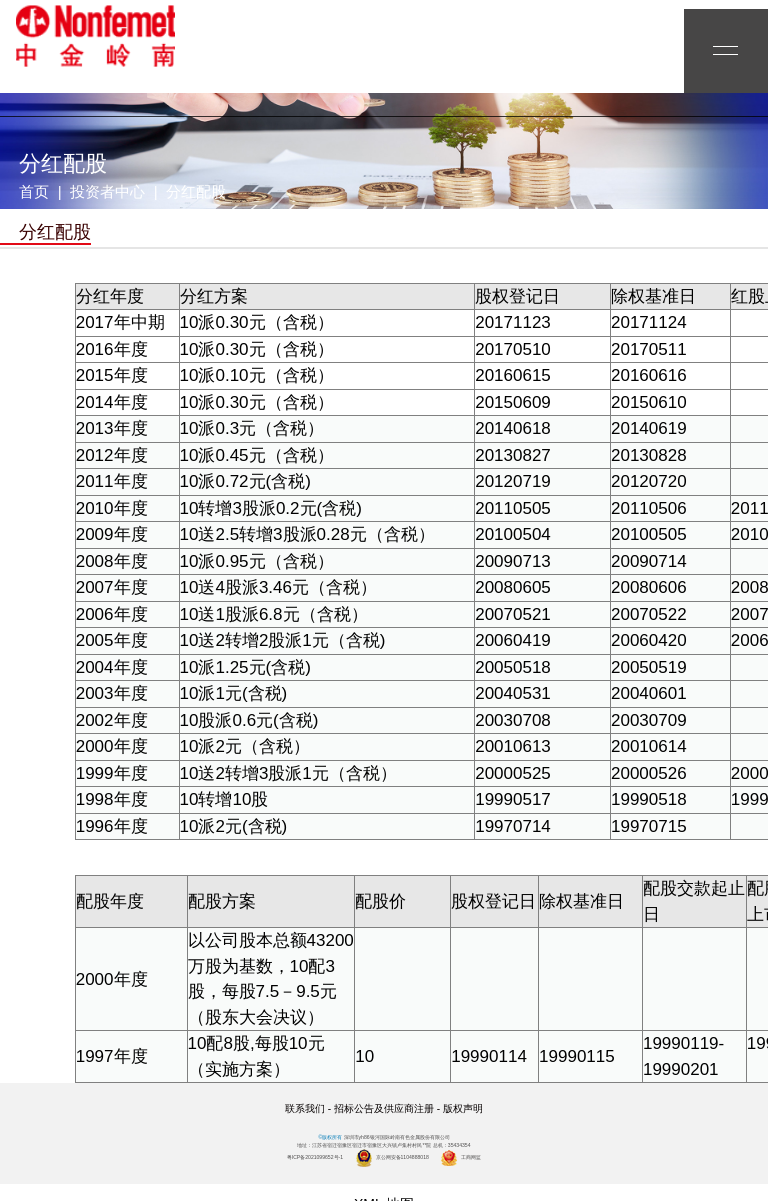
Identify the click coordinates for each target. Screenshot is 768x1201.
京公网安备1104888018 (392, 1157)
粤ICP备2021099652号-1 (315, 1157)
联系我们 (305, 1108)
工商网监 (460, 1157)
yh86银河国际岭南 (95, 36)
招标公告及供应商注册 (384, 1108)
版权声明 (463, 1108)
